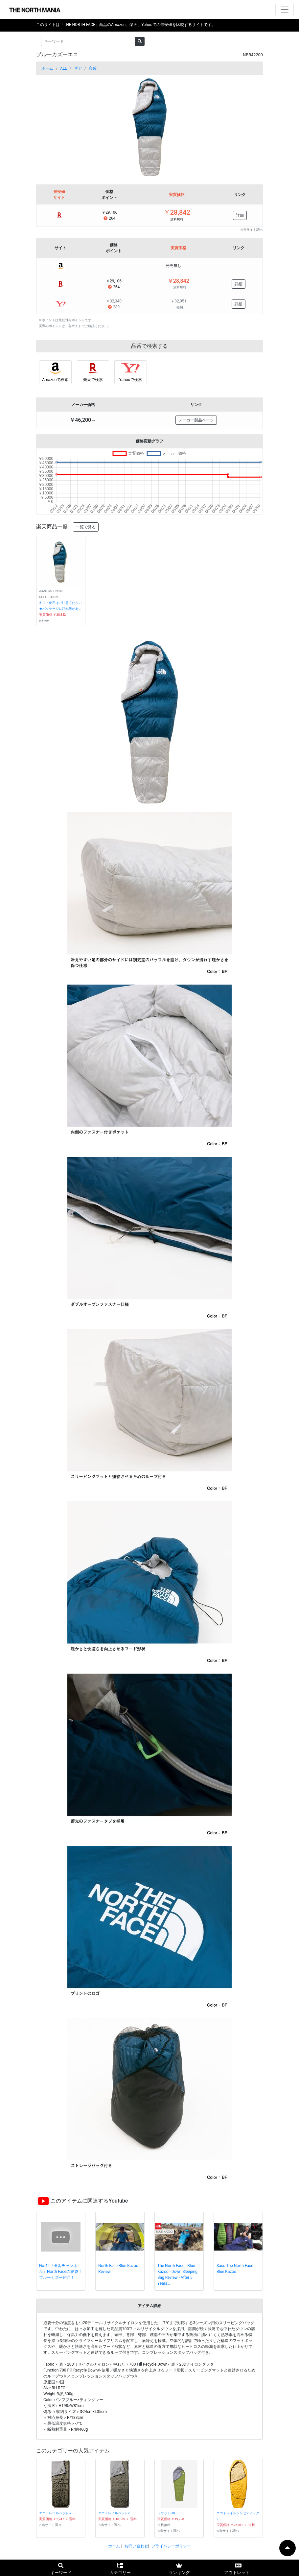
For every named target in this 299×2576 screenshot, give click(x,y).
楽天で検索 (93, 379)
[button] (53, 127)
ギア (78, 68)
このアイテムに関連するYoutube (89, 2201)
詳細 (240, 215)
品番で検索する (149, 346)
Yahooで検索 (130, 379)
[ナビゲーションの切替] (284, 9)
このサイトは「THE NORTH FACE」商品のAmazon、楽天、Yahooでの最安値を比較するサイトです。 (126, 24)
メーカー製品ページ (196, 420)
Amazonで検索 (55, 379)
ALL (63, 68)
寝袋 (93, 68)
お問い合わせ (136, 2546)
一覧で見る (86, 527)
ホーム (47, 68)
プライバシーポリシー (171, 2546)
